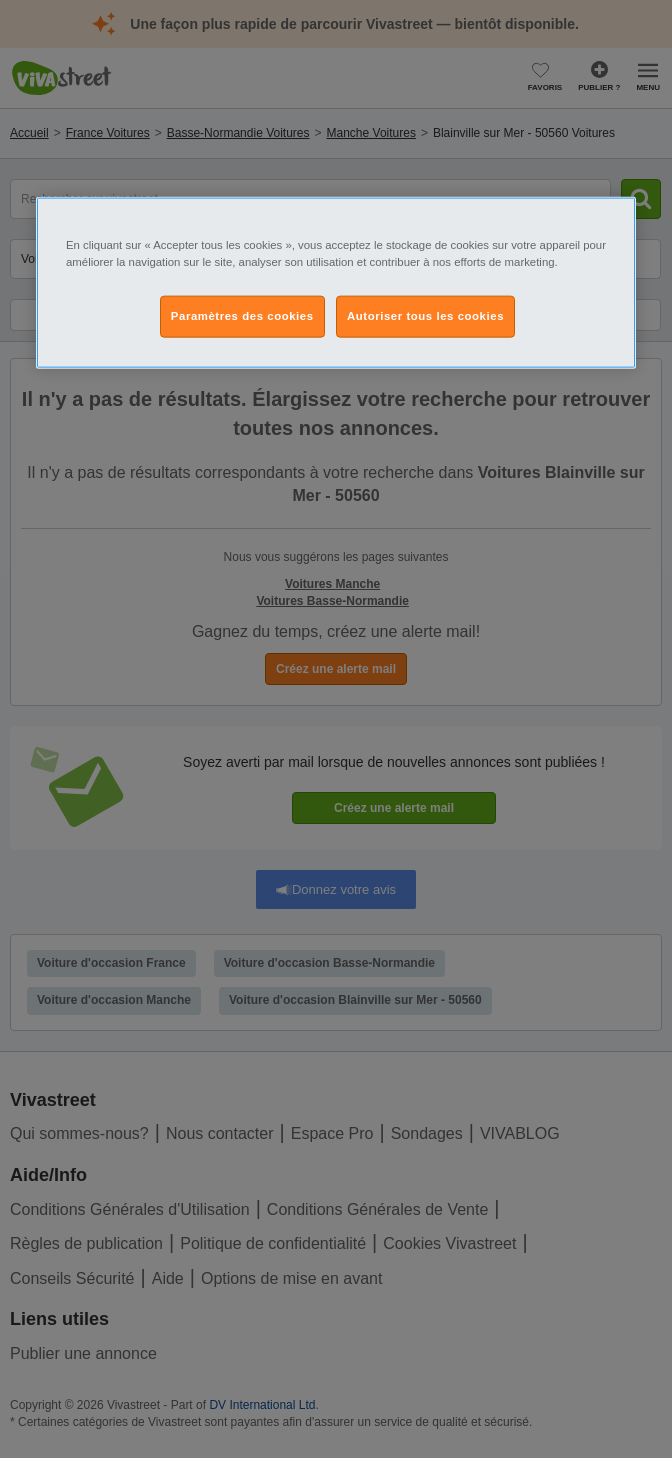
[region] (336, 282)
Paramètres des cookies (242, 315)
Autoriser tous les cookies (425, 315)
